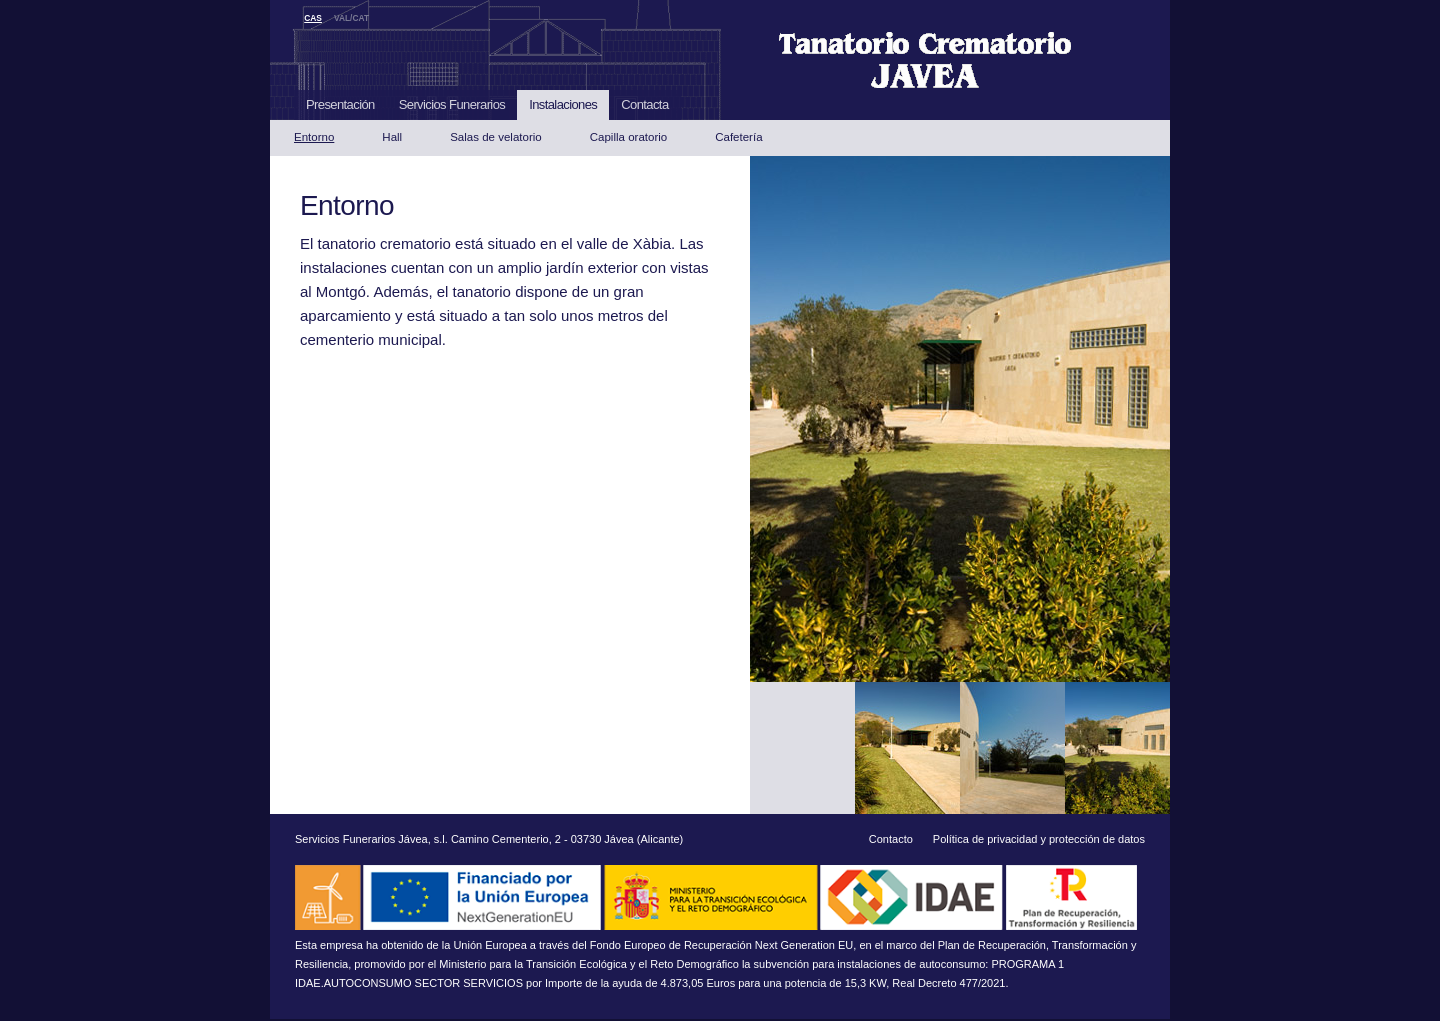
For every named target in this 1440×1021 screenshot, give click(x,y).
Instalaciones (563, 104)
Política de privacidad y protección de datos (1039, 839)
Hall (392, 137)
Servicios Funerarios (452, 104)
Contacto (891, 839)
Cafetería (738, 137)
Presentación (340, 104)
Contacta (644, 104)
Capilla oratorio (628, 137)
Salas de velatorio (496, 137)
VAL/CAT (351, 18)
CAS (313, 18)
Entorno (314, 137)
